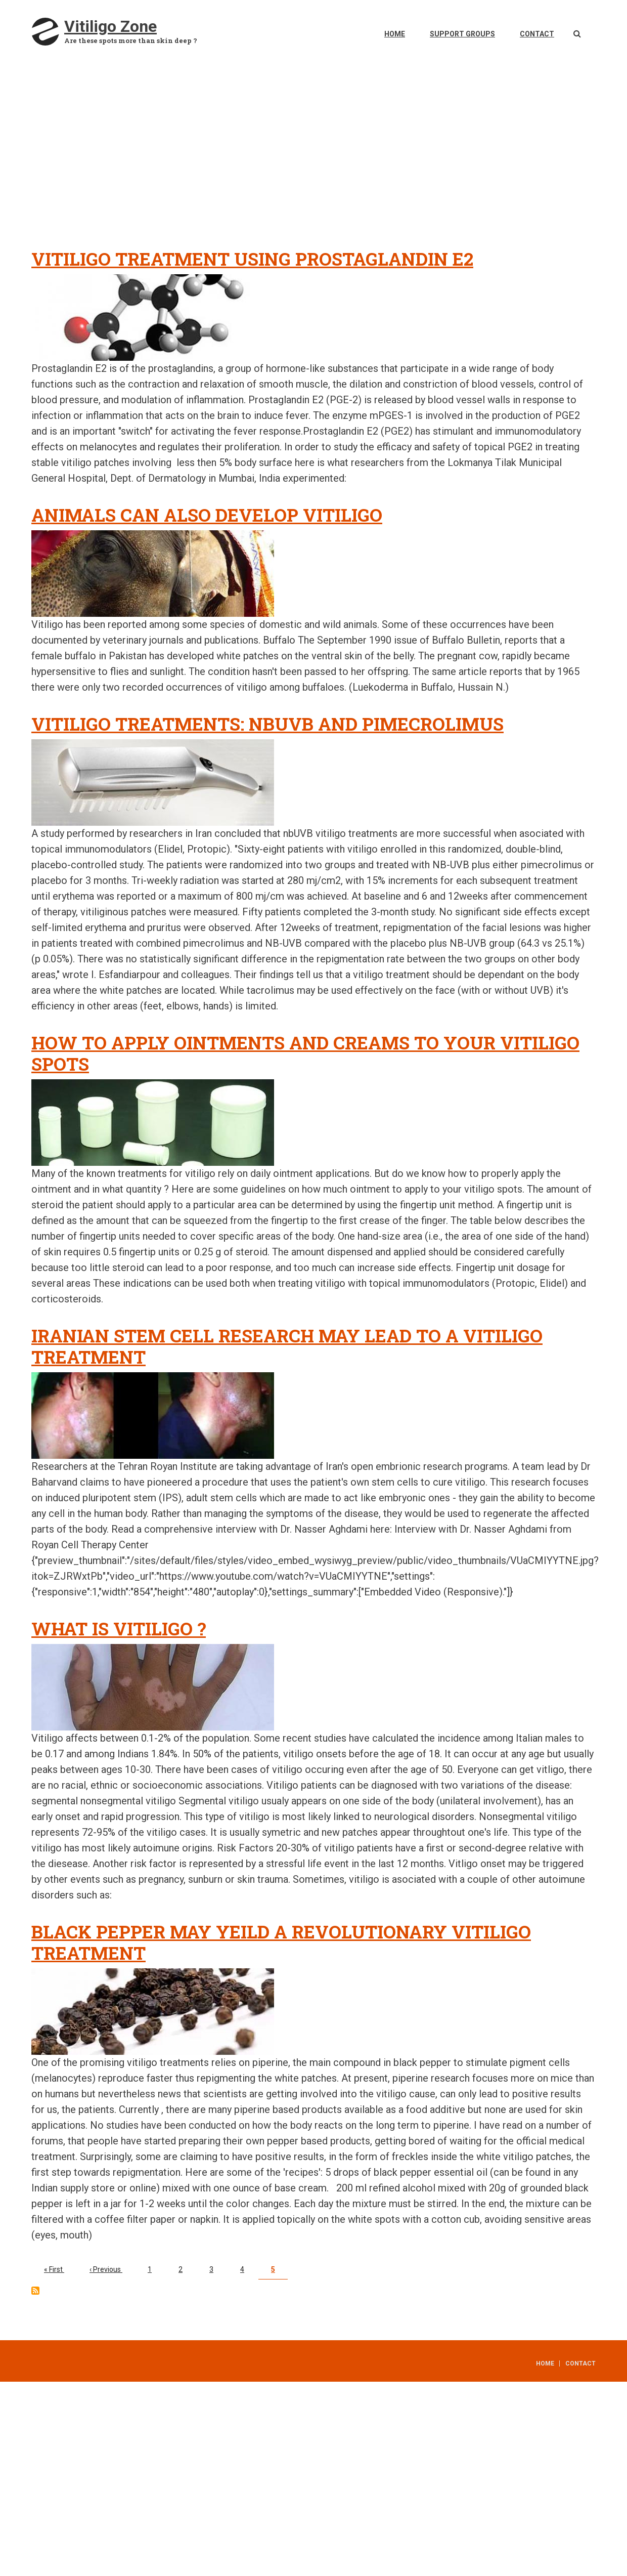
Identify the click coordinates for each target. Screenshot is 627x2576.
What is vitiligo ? (118, 1628)
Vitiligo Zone (110, 26)
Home (394, 34)
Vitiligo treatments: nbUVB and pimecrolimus (267, 723)
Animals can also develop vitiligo (206, 514)
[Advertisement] (317, 162)
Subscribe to (35, 2291)
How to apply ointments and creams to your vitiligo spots (305, 1053)
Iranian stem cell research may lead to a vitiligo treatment (287, 1346)
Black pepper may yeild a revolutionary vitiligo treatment (281, 1942)
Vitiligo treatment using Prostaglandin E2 (252, 258)
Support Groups (462, 34)
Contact (537, 34)
